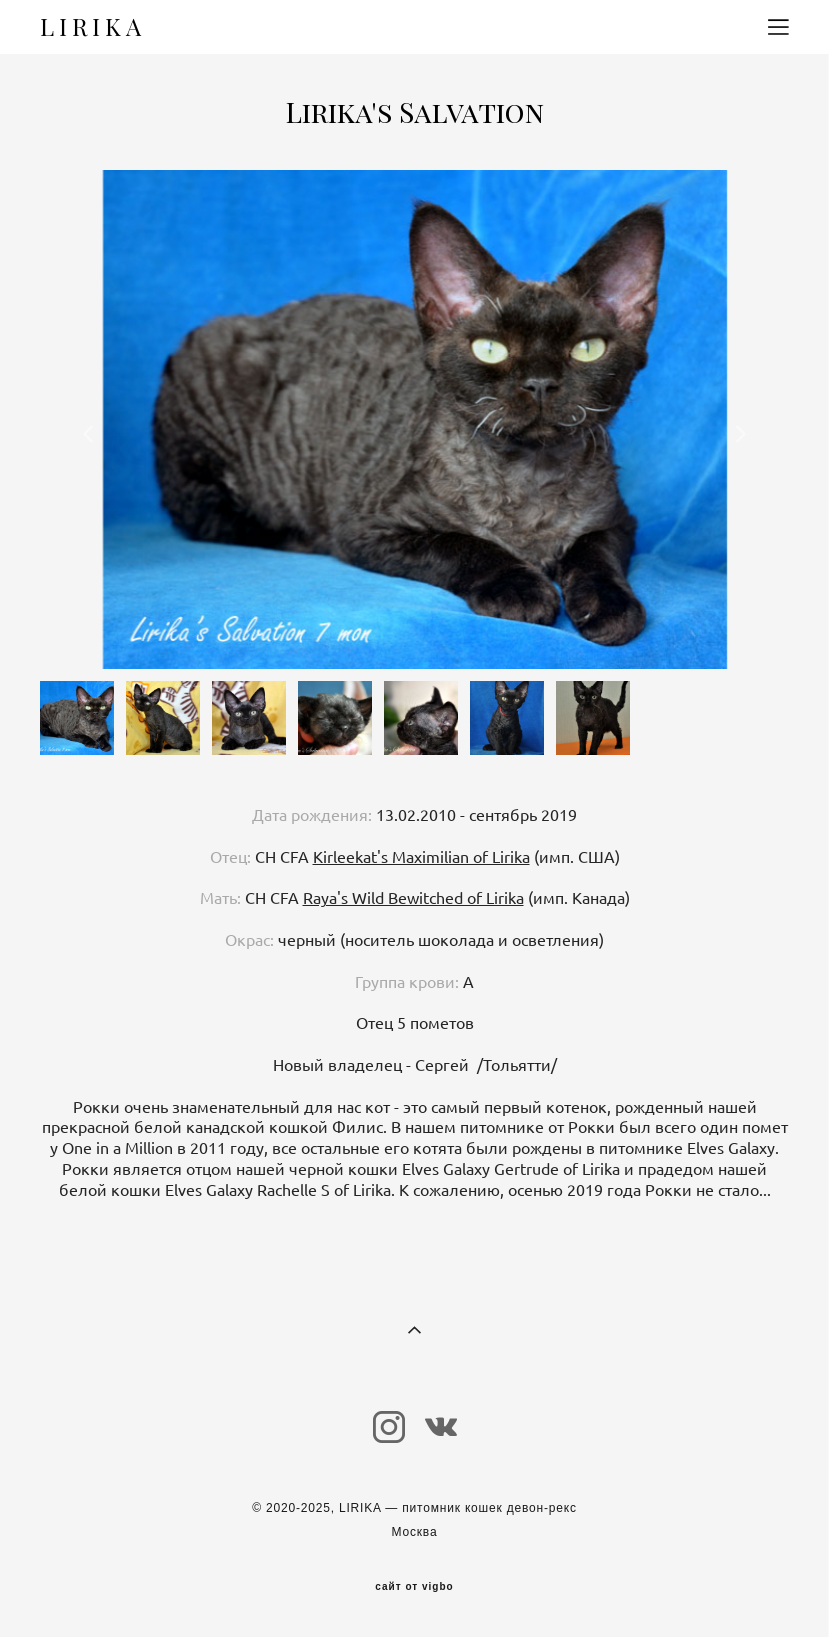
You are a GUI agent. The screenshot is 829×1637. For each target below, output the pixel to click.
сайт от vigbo (414, 1587)
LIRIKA (93, 27)
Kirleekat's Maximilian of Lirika (421, 857)
